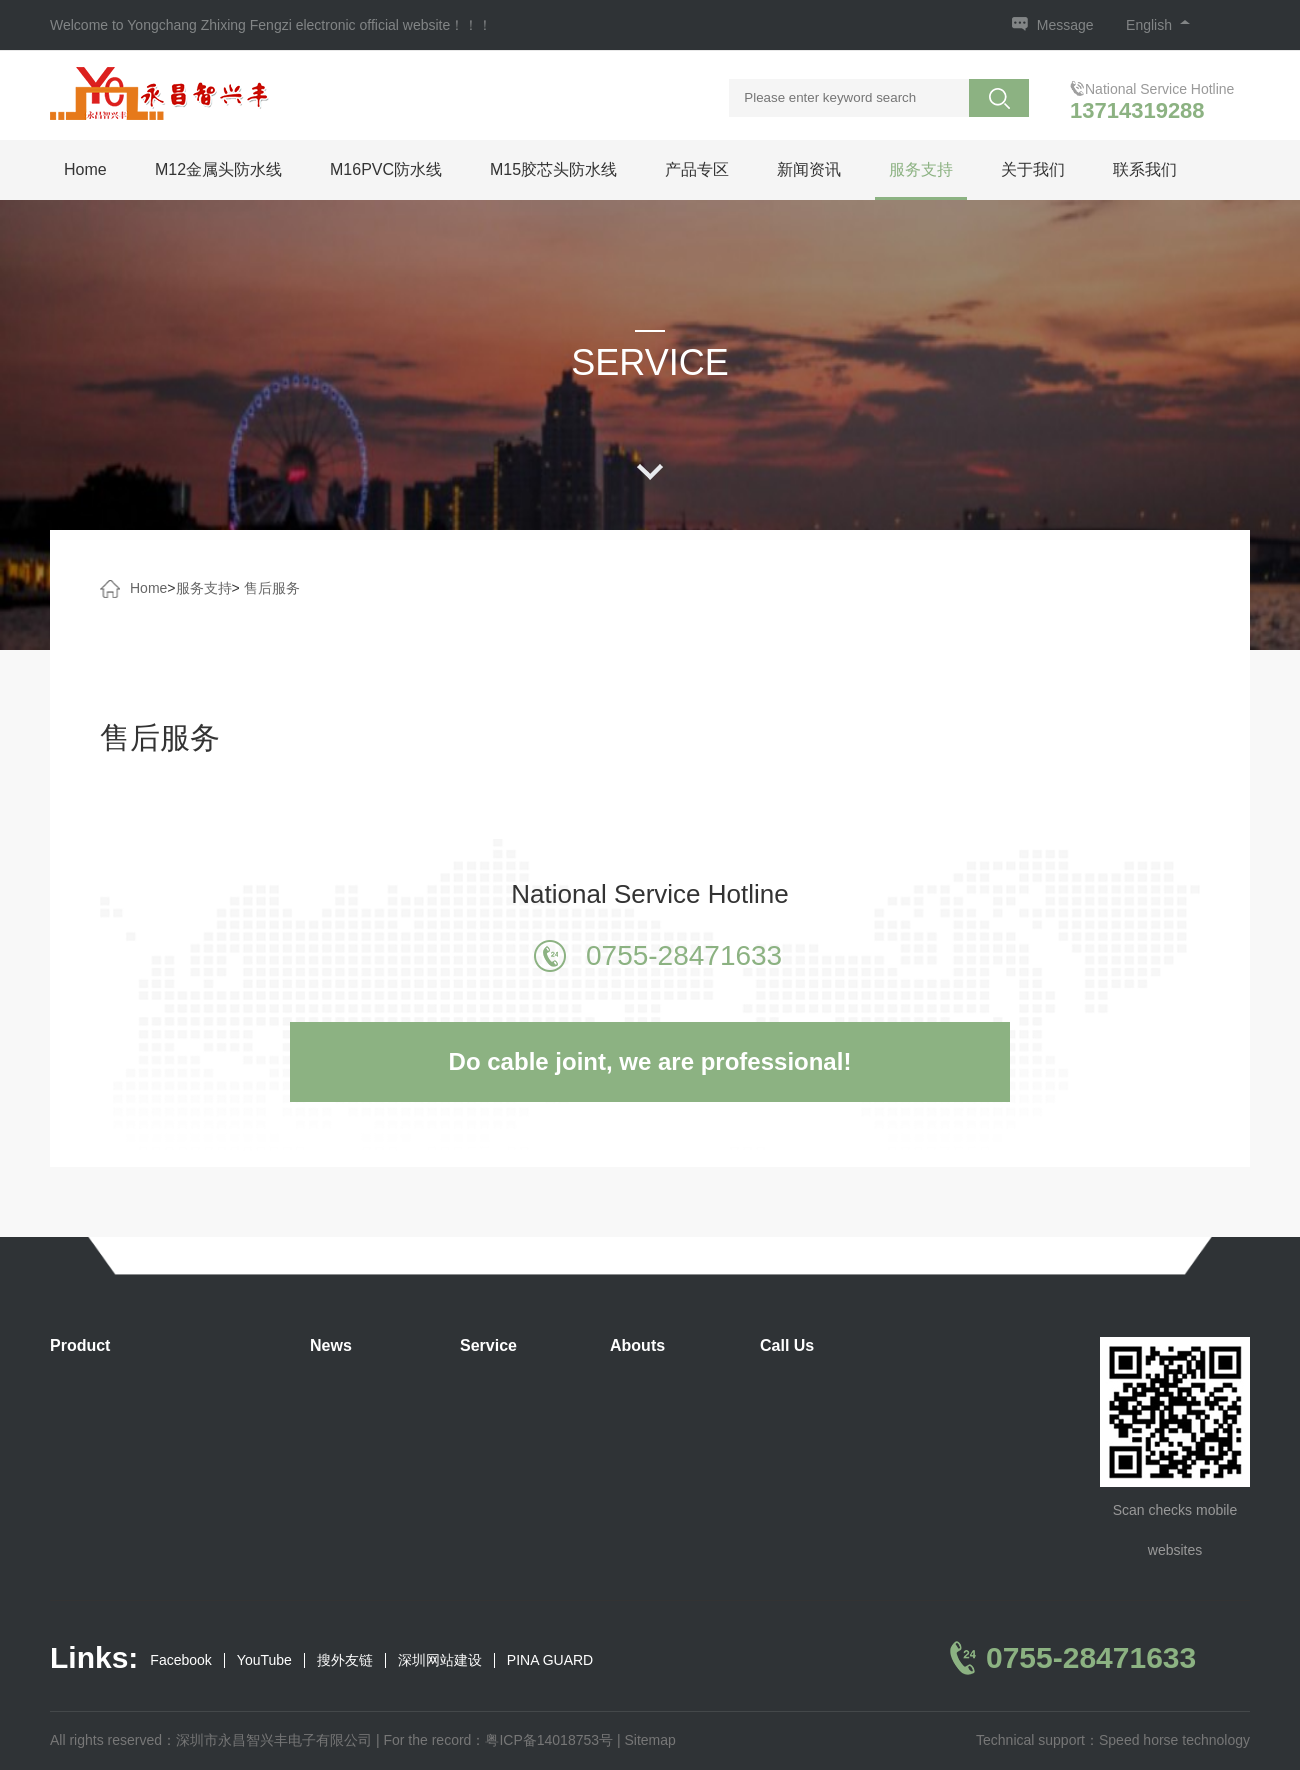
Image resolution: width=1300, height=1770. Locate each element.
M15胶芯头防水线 (553, 169)
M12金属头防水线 (218, 169)
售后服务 (272, 588)
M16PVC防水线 (386, 169)
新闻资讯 (809, 169)
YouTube (264, 1660)
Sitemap (649, 1740)
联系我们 (1145, 169)
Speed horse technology (1174, 1740)
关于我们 (1033, 169)
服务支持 (921, 169)
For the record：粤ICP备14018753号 (498, 1740)
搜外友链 (345, 1660)
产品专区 (697, 169)
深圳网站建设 (440, 1660)
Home (85, 169)
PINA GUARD (550, 1660)
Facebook (180, 1660)
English (1158, 25)
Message (1065, 25)
